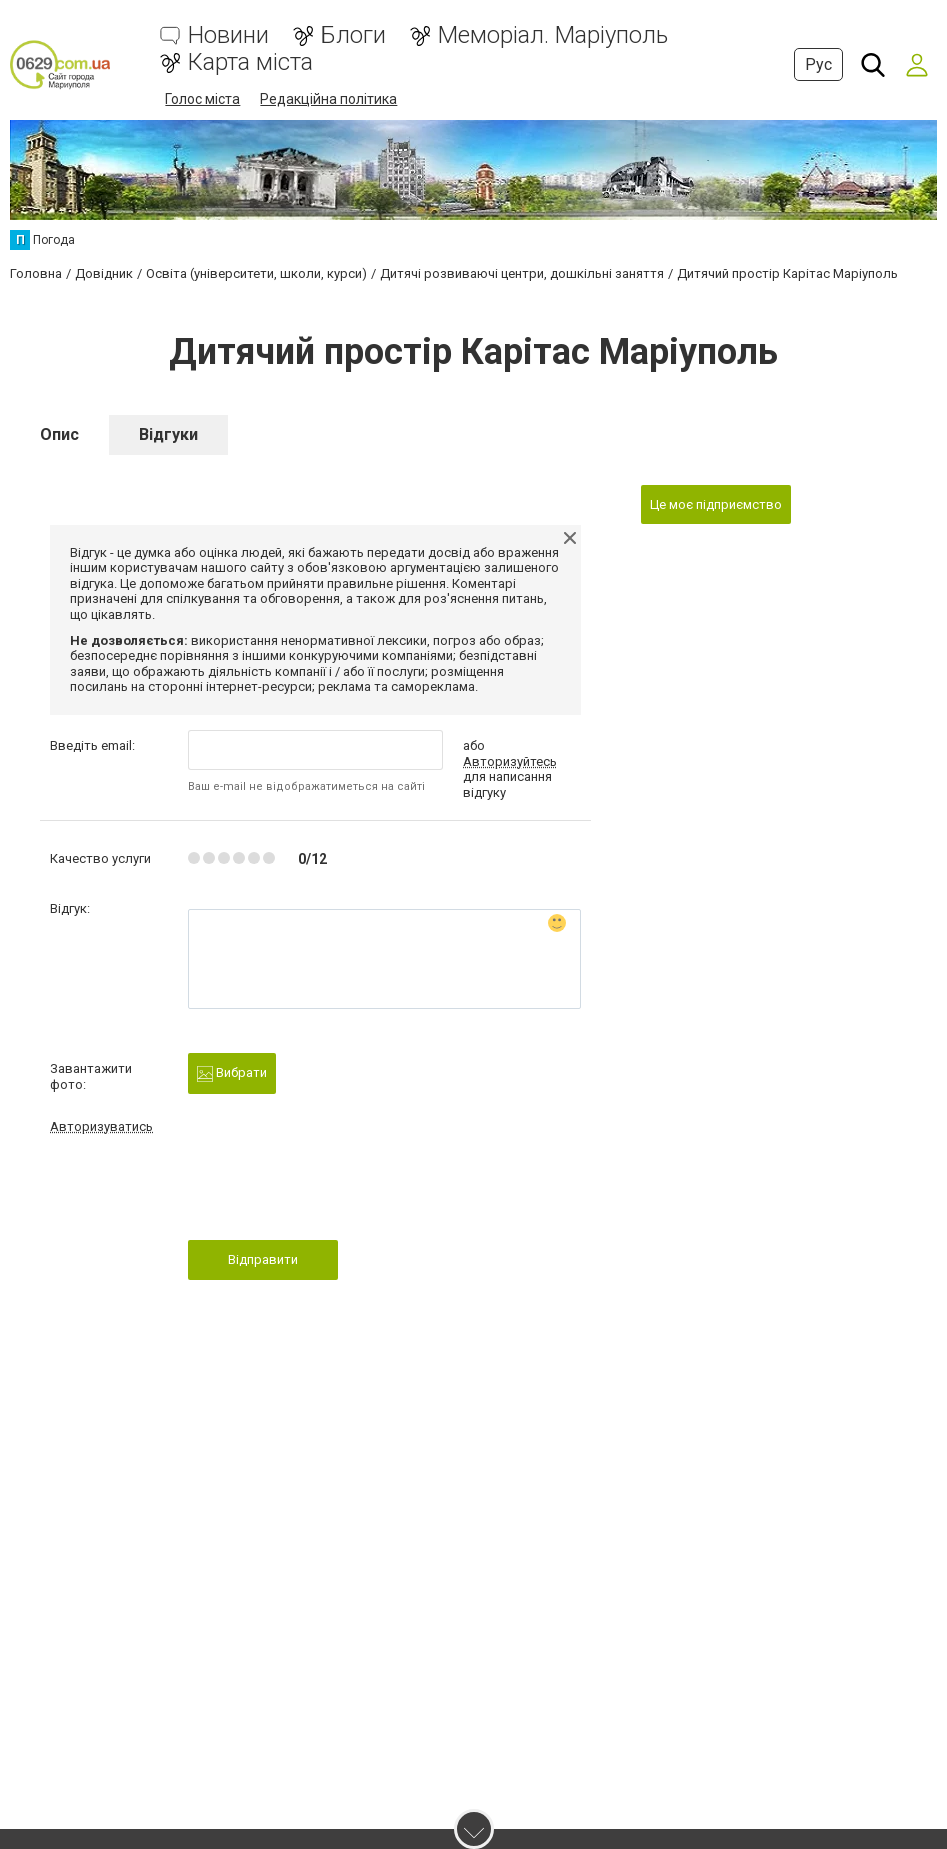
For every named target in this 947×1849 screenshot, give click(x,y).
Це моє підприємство (716, 504)
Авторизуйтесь (510, 761)
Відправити (263, 1259)
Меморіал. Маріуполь (553, 35)
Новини (228, 35)
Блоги (353, 35)
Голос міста (202, 99)
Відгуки (168, 434)
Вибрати (232, 1073)
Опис (59, 434)
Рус (818, 64)
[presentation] (340, 1193)
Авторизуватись (101, 1126)
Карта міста (250, 62)
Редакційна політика (328, 99)
